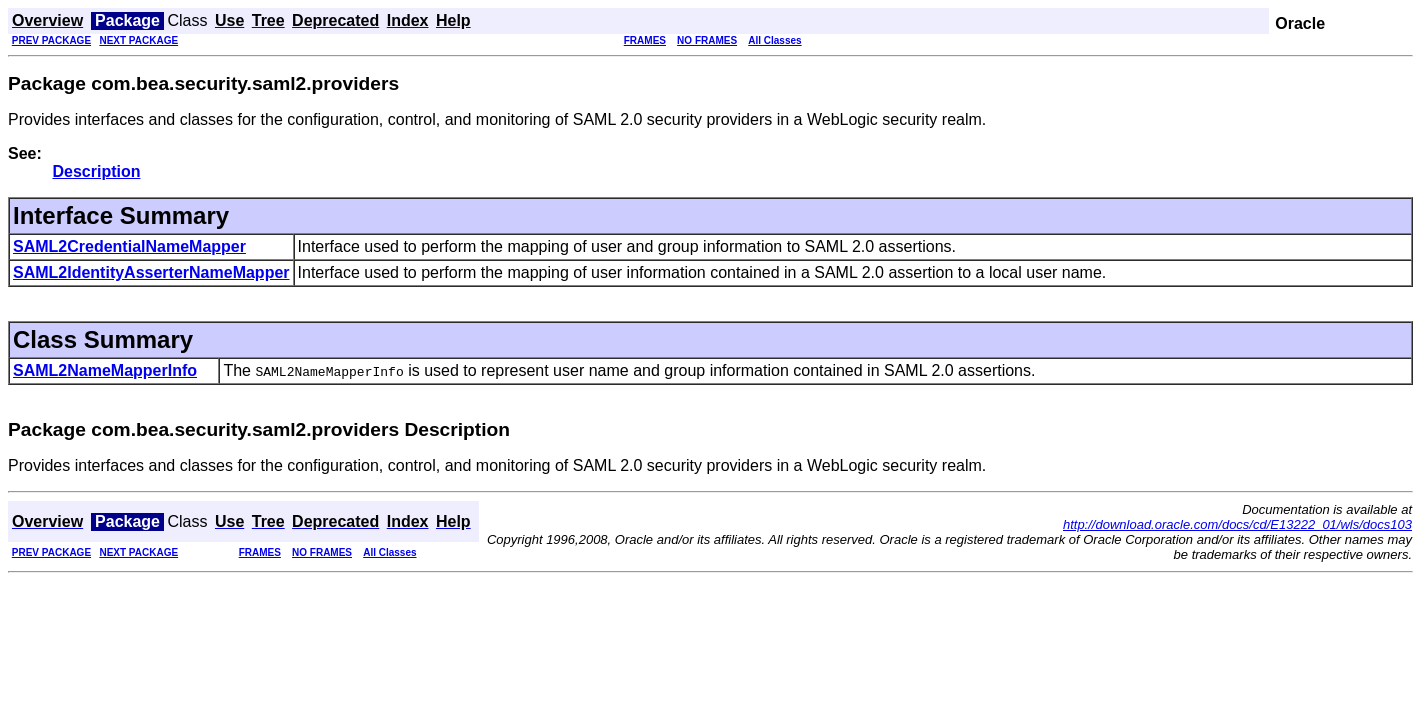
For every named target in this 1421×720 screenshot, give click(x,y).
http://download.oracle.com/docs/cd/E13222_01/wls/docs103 (1237, 524)
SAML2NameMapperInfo (105, 370)
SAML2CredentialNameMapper (129, 246)
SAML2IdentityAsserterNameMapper (151, 272)
